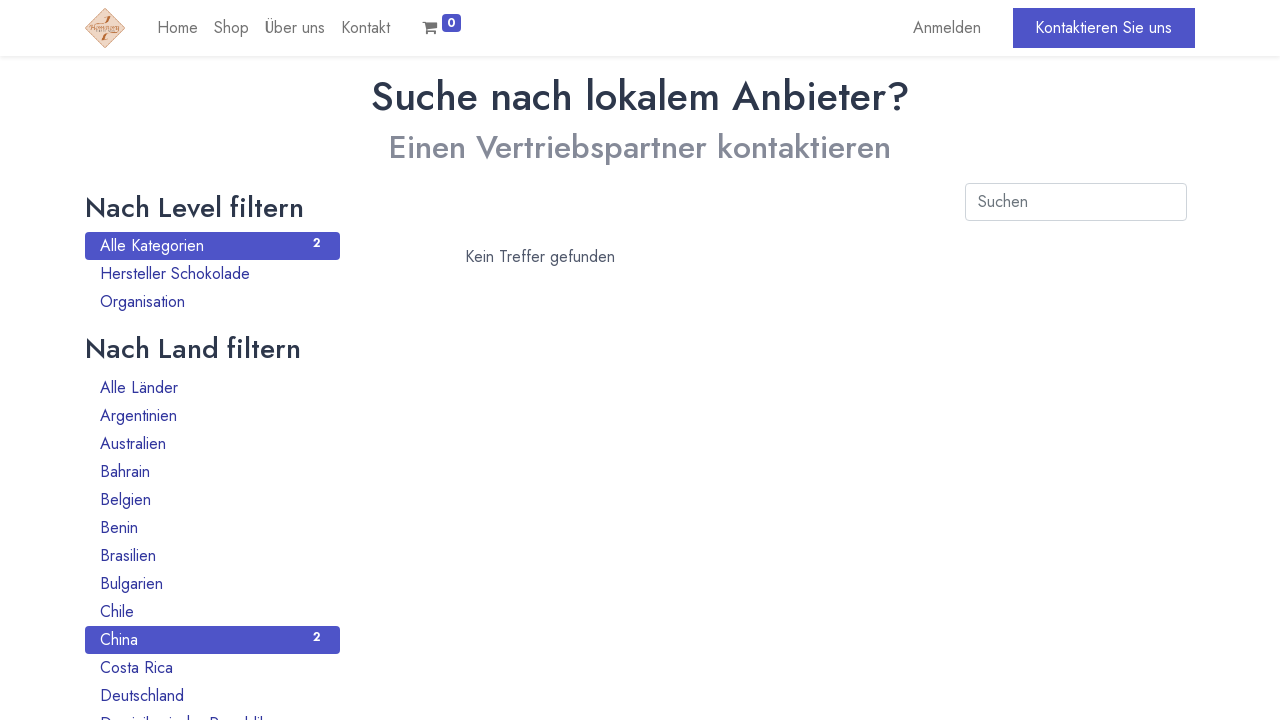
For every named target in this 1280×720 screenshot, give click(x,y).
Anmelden (947, 27)
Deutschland (212, 695)
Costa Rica (212, 667)
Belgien (212, 499)
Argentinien (212, 415)
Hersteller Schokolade (212, 273)
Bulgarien (212, 583)
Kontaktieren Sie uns (1103, 27)
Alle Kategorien (212, 245)
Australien (212, 443)
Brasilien (212, 555)
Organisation (212, 301)
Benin (212, 527)
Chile (212, 611)
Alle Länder (212, 387)
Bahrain (212, 471)
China (212, 639)
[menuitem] (177, 28)
